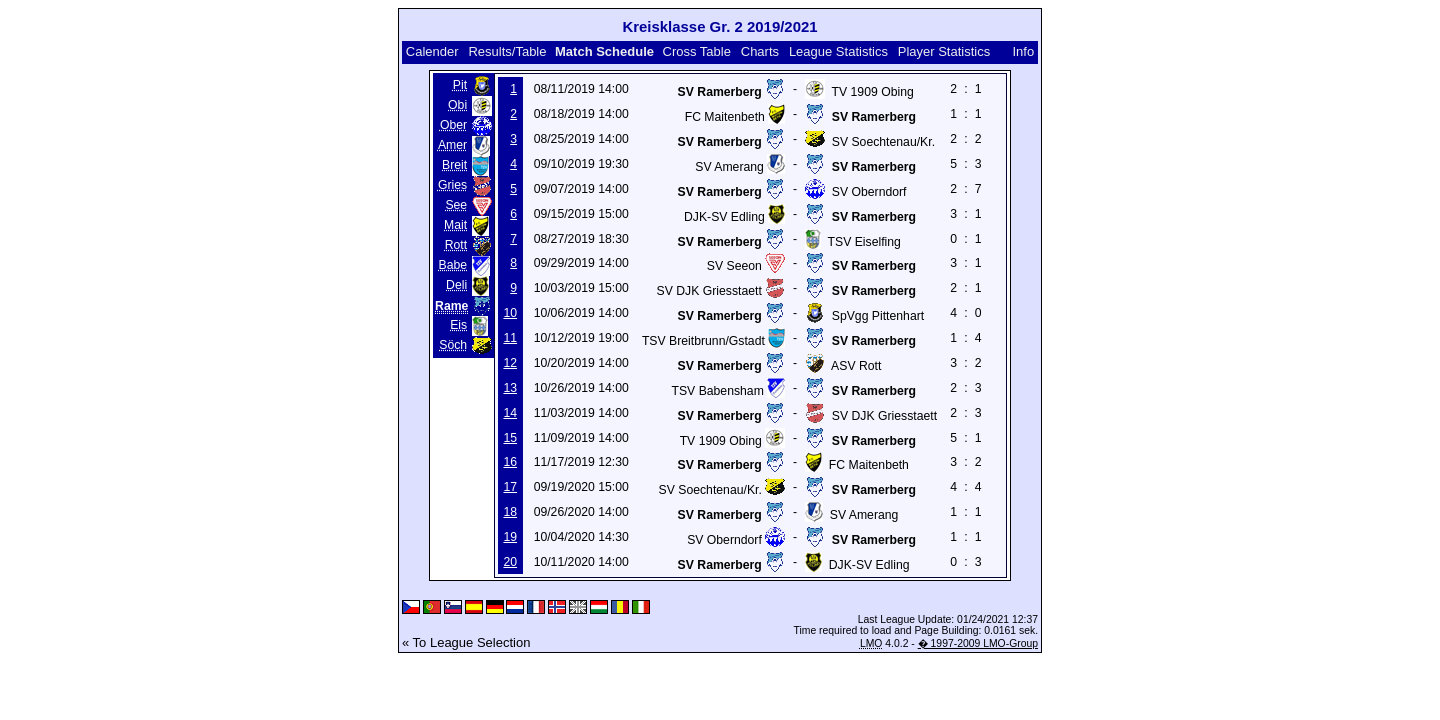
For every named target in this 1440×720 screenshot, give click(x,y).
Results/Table (507, 51)
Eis (458, 325)
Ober (453, 125)
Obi (457, 105)
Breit (454, 165)
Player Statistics (944, 51)
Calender (432, 51)
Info (1023, 51)
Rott (456, 245)
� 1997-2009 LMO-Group (978, 643)
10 (510, 313)
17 (510, 487)
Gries (452, 185)
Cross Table (697, 51)
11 (510, 338)
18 (510, 512)
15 (510, 438)
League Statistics (838, 51)
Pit (460, 85)
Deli (456, 285)
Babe (453, 265)
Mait (455, 225)
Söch (453, 345)
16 (510, 462)
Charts (760, 51)
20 (510, 562)
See (456, 205)
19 (510, 537)
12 (510, 363)
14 (510, 413)
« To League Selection (466, 642)
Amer (452, 145)
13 (510, 388)
